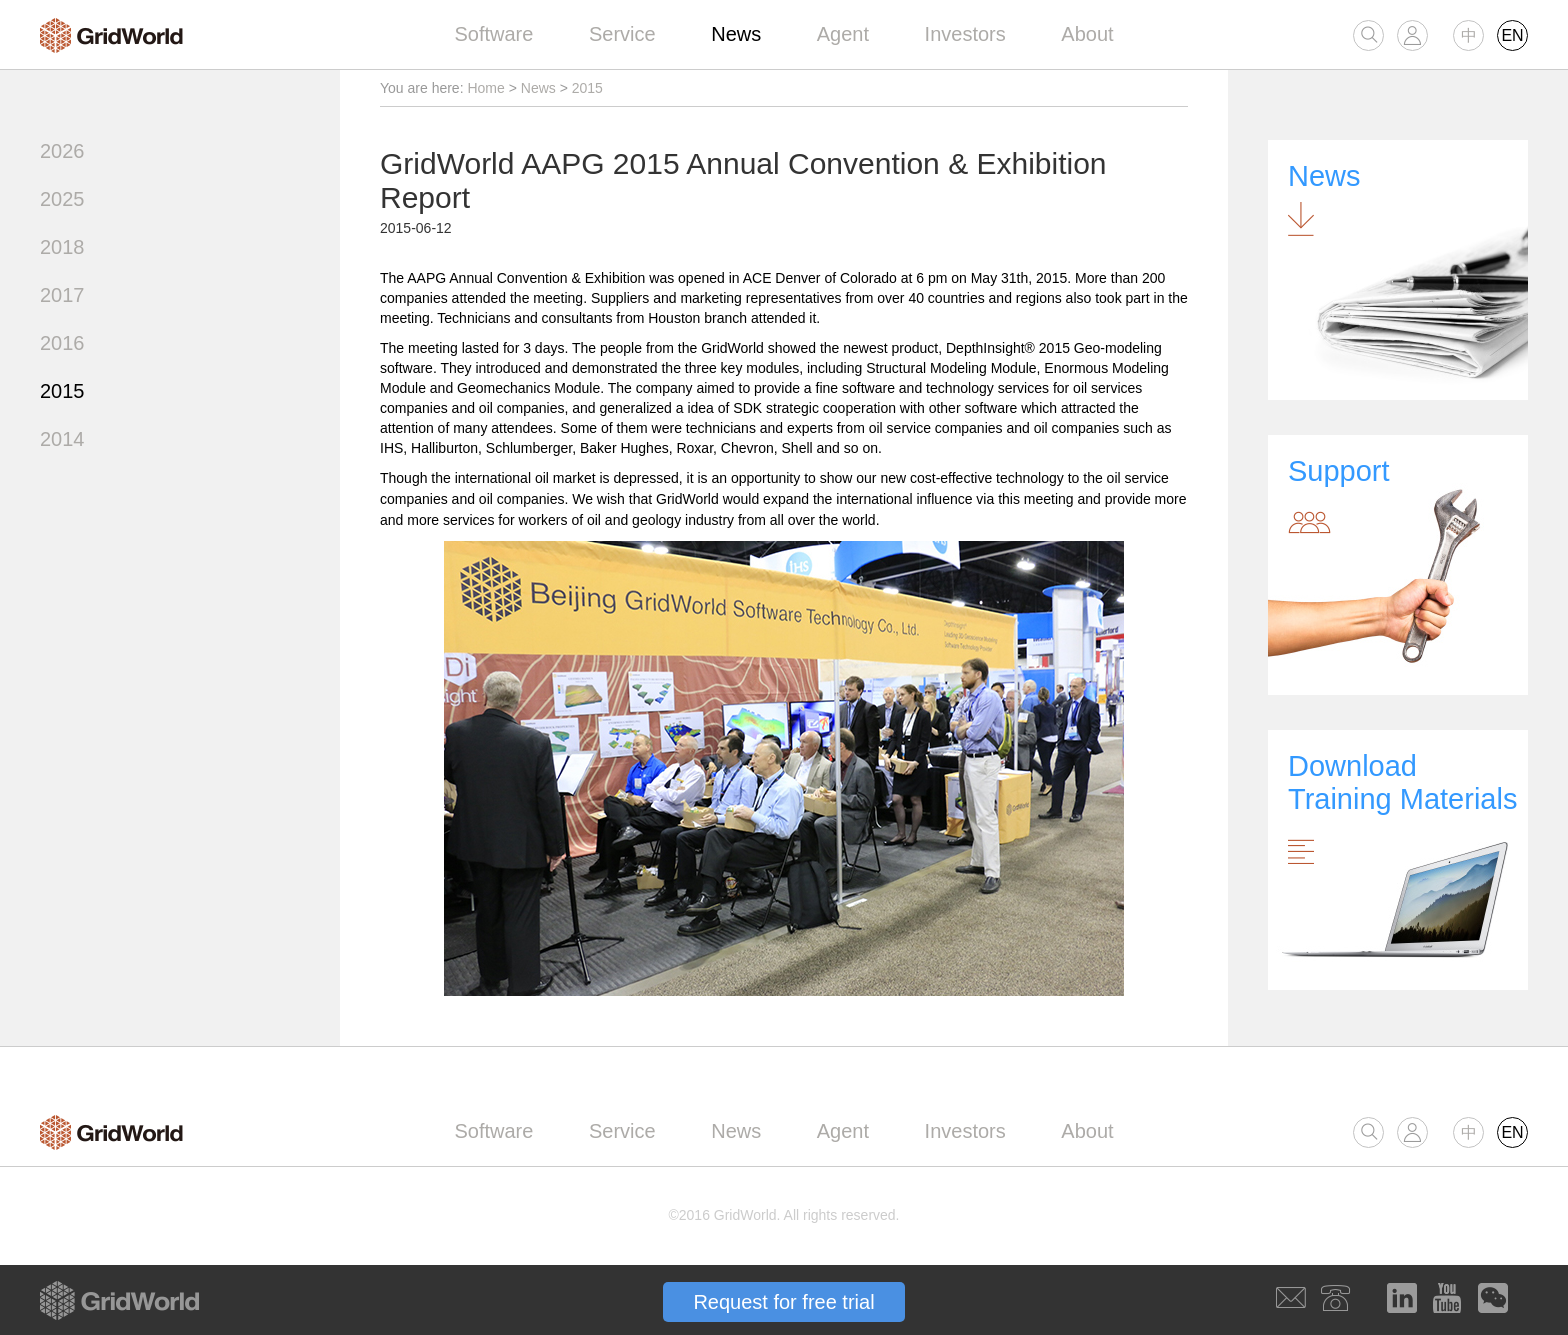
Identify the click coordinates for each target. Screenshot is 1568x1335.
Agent (843, 34)
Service (622, 34)
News (736, 34)
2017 (62, 295)
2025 (62, 199)
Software (493, 34)
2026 (62, 151)
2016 (62, 343)
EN (1512, 35)
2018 (62, 247)
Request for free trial (783, 1302)
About (1087, 34)
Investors (965, 34)
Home (485, 88)
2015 (62, 391)
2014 (62, 439)
